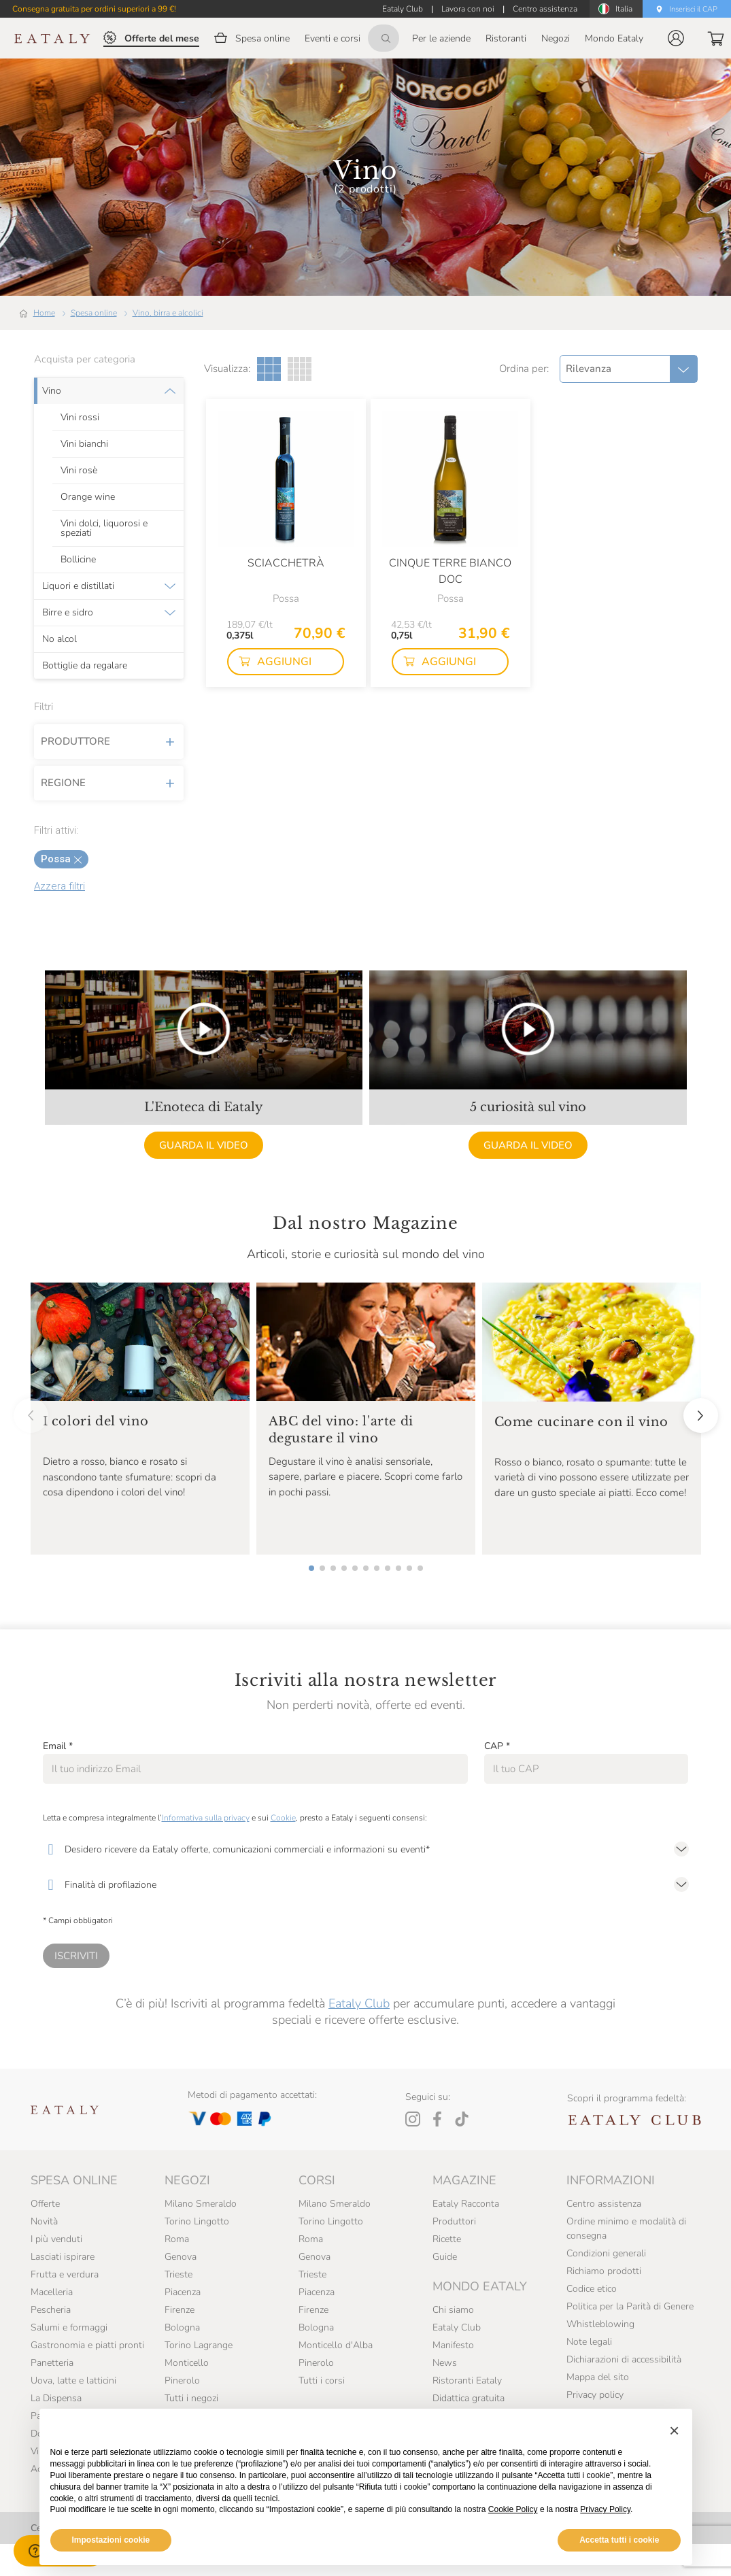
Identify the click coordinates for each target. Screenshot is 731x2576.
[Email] (255, 1769)
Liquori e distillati (78, 586)
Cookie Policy (513, 2509)
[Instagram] (412, 2119)
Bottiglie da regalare (84, 666)
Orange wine (88, 497)
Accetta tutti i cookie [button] (619, 2540)
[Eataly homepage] (52, 38)
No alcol (59, 639)
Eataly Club (359, 2003)
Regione (109, 783)
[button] (676, 38)
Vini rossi (80, 417)
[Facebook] (437, 2119)
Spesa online (94, 312)
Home (44, 312)
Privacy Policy (605, 2509)
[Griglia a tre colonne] (269, 369)
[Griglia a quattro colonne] (299, 369)
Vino (51, 391)
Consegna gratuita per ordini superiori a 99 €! (94, 8)
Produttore (109, 741)
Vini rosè (79, 470)
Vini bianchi (84, 444)
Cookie (283, 1817)
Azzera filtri (59, 886)
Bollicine (78, 559)
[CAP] (586, 1769)
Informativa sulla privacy (206, 1817)
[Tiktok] (461, 2119)
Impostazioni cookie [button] (111, 2540)
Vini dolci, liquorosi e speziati (104, 528)
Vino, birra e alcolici (168, 312)
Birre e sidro (67, 612)
